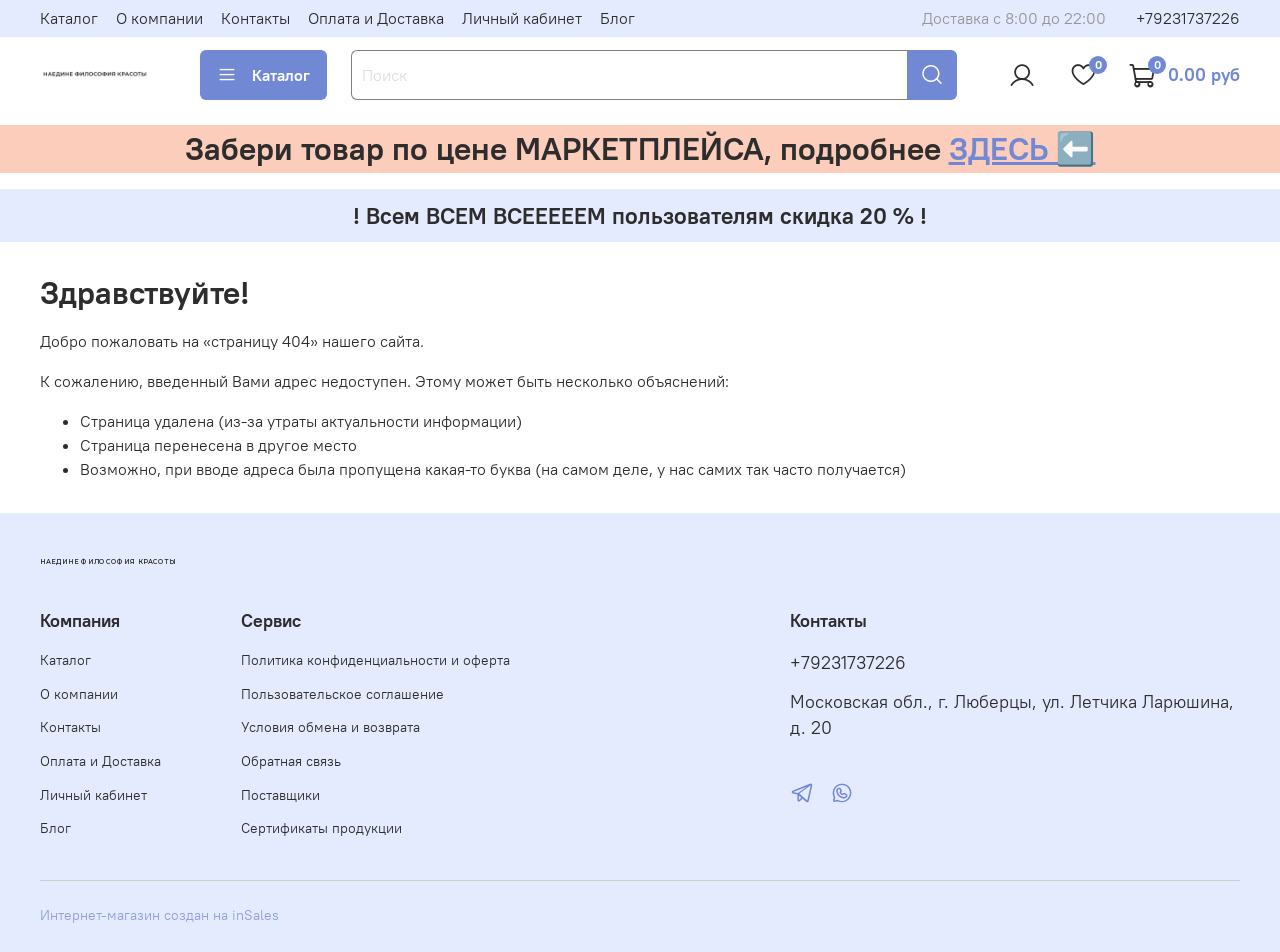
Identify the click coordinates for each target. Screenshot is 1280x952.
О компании (159, 18)
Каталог (69, 18)
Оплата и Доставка (376, 18)
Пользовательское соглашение (342, 694)
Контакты (255, 18)
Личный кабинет (522, 18)
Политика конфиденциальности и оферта (375, 660)
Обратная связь (291, 761)
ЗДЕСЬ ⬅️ (1022, 148)
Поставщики (280, 795)
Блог (617, 18)
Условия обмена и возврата (330, 727)
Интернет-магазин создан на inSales (159, 915)
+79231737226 (1188, 18)
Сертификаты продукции (321, 828)
